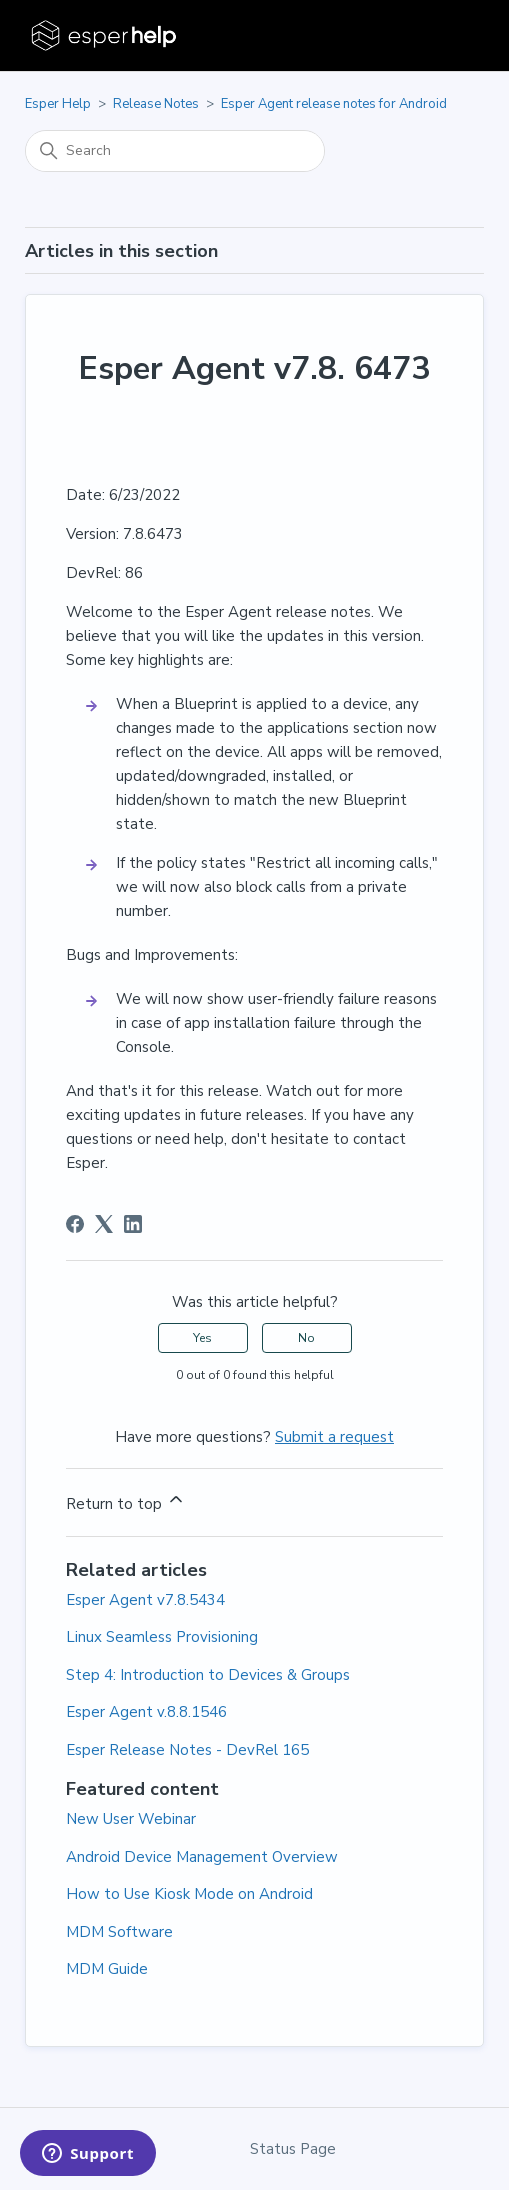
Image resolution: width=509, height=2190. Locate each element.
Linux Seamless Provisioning (162, 1637)
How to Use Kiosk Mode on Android (189, 1894)
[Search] (175, 151)
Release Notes (156, 104)
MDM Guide (107, 1969)
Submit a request (334, 1437)
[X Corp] (104, 1224)
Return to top (126, 1501)
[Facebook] (75, 1224)
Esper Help (58, 104)
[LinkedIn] (133, 1224)
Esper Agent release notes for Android (334, 104)
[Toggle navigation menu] (448, 36)
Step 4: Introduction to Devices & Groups (208, 1675)
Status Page (293, 2149)
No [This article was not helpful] (306, 1338)
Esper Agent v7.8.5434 (145, 1600)
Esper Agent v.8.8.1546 (146, 1712)
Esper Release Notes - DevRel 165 (187, 1750)
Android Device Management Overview (202, 1857)
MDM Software (119, 1932)
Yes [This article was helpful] (202, 1338)
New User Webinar (131, 1819)
